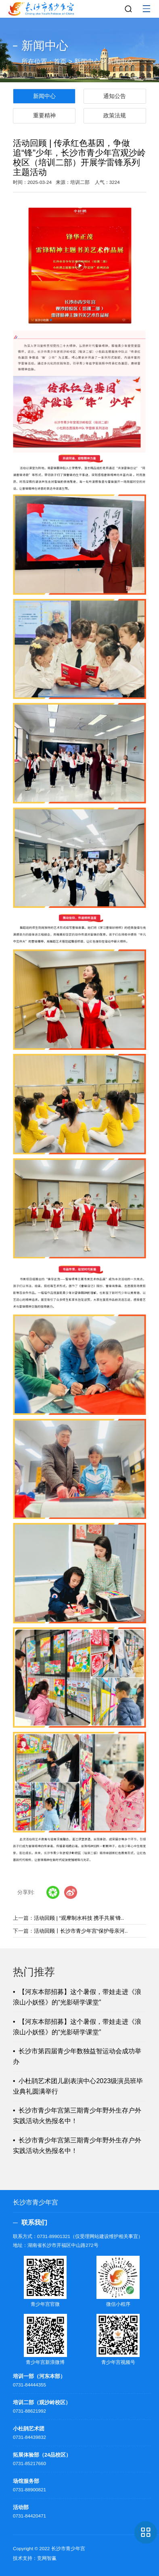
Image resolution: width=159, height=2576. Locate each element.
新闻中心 (87, 61)
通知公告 (114, 96)
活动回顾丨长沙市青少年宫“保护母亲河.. (81, 1931)
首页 (60, 61)
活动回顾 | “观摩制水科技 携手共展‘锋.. (79, 1918)
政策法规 (114, 115)
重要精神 (44, 115)
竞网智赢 (46, 2558)
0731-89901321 (53, 2236)
